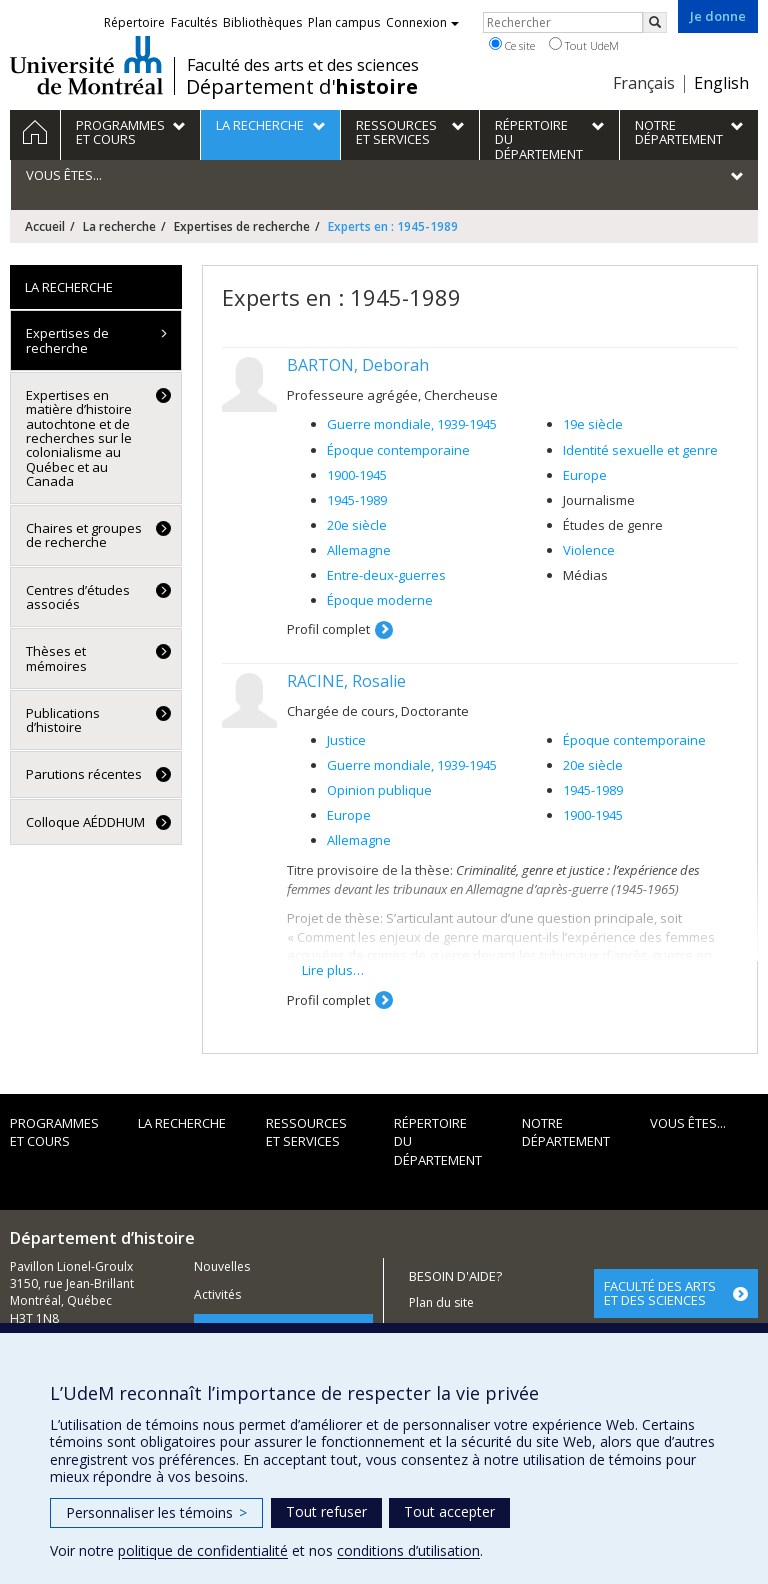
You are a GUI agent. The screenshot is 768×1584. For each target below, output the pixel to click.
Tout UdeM (584, 45)
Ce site (512, 45)
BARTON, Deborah (358, 365)
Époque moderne (380, 600)
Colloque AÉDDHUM (85, 822)
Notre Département (566, 1132)
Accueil (45, 226)
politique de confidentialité (203, 1550)
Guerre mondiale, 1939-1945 (412, 424)
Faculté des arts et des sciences (303, 65)
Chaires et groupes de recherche (84, 535)
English (721, 83)
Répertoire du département (438, 1141)
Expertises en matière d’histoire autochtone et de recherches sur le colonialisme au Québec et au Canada (79, 438)
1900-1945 (357, 475)
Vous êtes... (688, 1123)
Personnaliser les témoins (156, 1512)
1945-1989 (357, 500)
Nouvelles (222, 1266)
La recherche (119, 226)
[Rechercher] (655, 22)
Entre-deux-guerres (386, 575)
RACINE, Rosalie (346, 681)
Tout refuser (326, 1511)
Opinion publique (379, 790)
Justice (346, 740)
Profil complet (328, 629)
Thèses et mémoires (56, 658)
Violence (589, 550)
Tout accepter (449, 1511)
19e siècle (593, 424)
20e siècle (357, 525)
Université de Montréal (86, 65)
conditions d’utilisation (408, 1550)
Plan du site (441, 1302)
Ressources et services (306, 1132)
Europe (585, 475)
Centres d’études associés (78, 597)
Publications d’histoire (63, 720)
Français (644, 83)
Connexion (422, 22)
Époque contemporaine (398, 450)
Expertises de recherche (242, 226)
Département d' (302, 87)
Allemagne (359, 550)
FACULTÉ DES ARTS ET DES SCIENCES (660, 1293)
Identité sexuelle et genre (640, 450)
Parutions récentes (84, 774)
